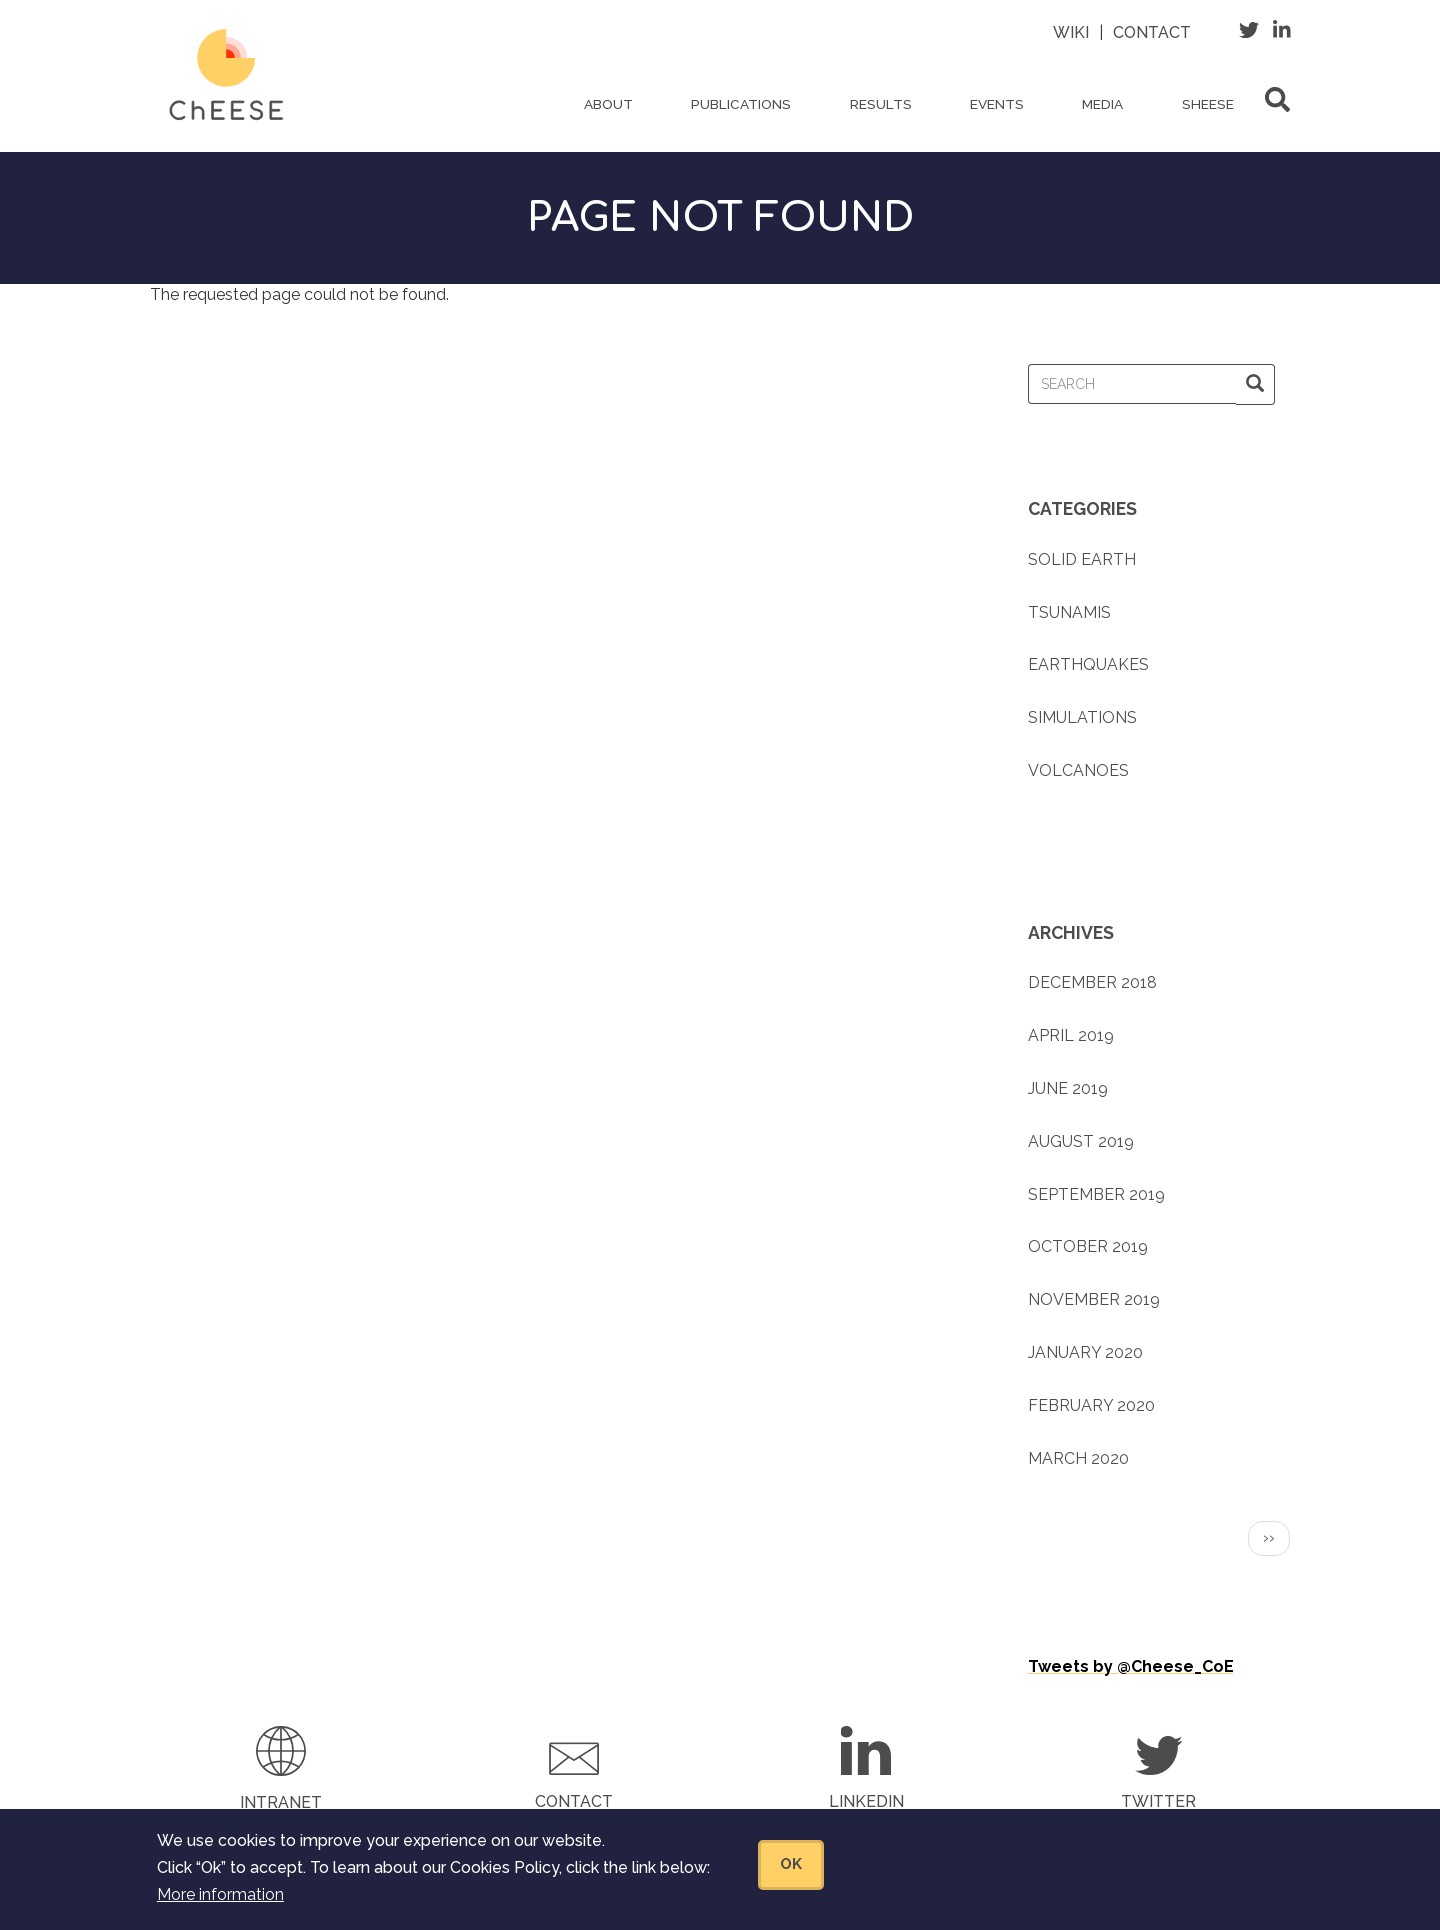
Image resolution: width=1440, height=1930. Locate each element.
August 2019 (1081, 1141)
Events (997, 104)
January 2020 (1085, 1352)
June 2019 (1068, 1088)
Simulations (1082, 717)
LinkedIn (866, 1801)
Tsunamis (1069, 612)
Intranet (281, 1802)
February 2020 (1091, 1405)
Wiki (1071, 32)
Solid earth (1082, 559)
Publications (741, 104)
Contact (1152, 32)
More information (220, 1897)
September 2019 (1096, 1194)
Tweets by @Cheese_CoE (1131, 1666)
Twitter (1158, 1801)
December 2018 (1092, 982)
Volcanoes (1078, 770)
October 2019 (1088, 1246)
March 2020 (1078, 1458)
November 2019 (1094, 1299)
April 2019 (1071, 1035)
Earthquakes (1088, 664)
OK (791, 1867)
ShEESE (1208, 104)
